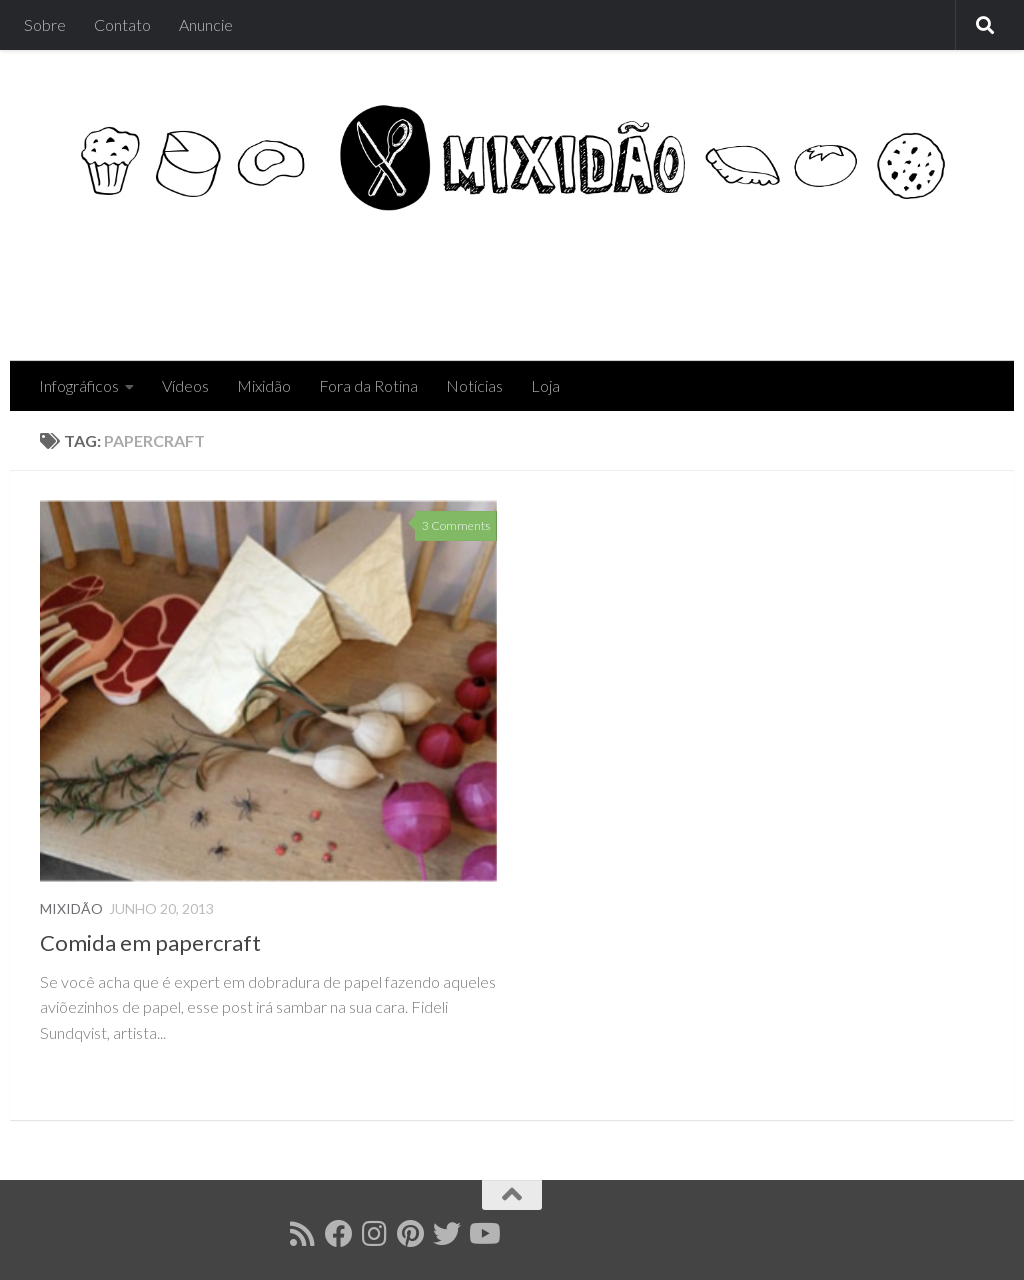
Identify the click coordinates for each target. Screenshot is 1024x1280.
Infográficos (79, 385)
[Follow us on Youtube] (483, 1234)
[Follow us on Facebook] (339, 1234)
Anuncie (206, 24)
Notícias (474, 385)
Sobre (45, 24)
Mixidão (264, 385)
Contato (122, 24)
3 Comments (456, 525)
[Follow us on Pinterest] (411, 1234)
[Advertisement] (620, 280)
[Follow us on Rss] (303, 1234)
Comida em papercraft (150, 942)
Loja (545, 385)
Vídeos (185, 385)
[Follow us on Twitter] (447, 1234)
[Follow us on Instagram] (375, 1234)
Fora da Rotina (368, 385)
